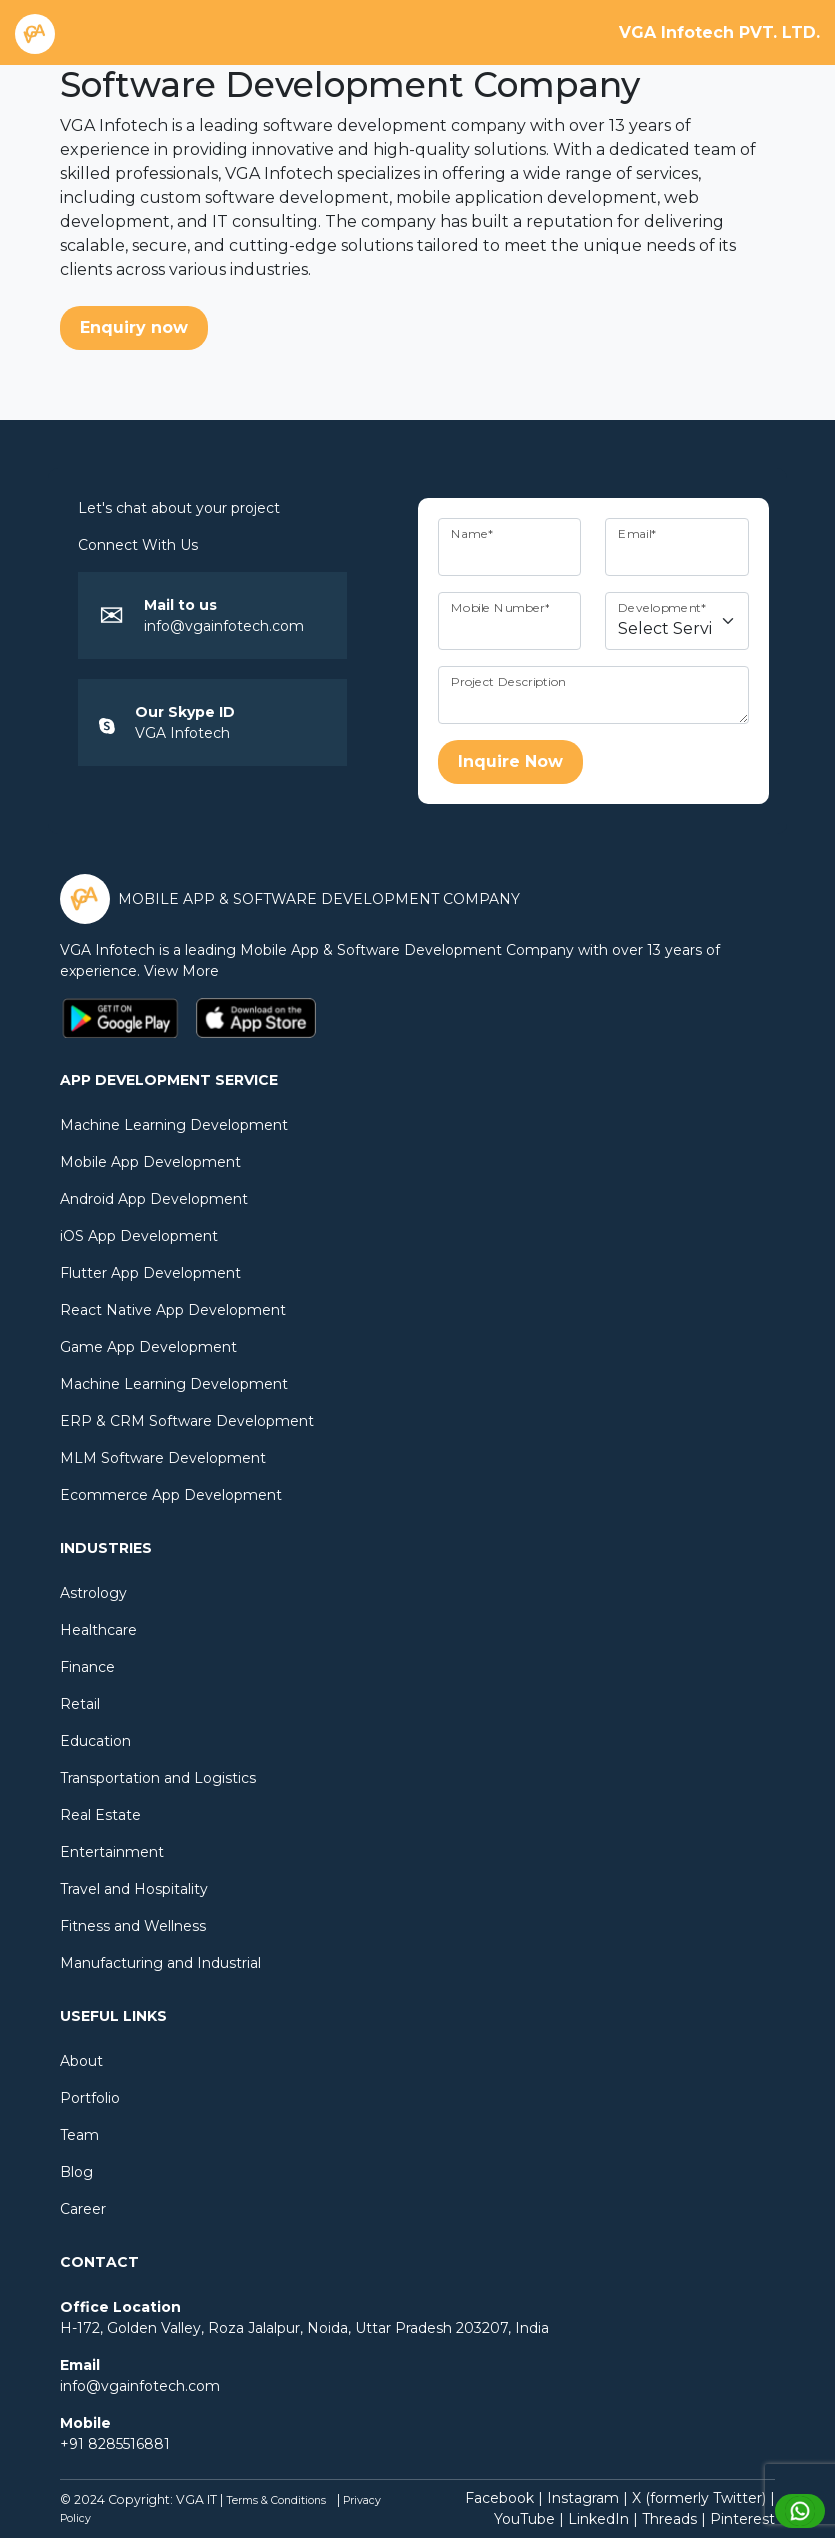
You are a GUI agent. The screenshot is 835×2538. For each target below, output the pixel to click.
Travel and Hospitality (134, 1889)
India (532, 2328)
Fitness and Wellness (133, 1926)
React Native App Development (173, 1310)
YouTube (524, 2519)
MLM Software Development (163, 1458)
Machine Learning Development (174, 1125)
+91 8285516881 (115, 2444)
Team (79, 2135)
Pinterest (742, 2519)
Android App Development (154, 1199)
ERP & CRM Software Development (187, 1421)
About (81, 2061)
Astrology (93, 1593)
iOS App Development (139, 1236)
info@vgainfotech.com (224, 626)
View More (185, 971)
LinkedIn (598, 2519)
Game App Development (148, 1347)
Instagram (583, 2498)
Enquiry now (134, 327)
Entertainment (112, 1852)
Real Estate (100, 1815)
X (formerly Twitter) (699, 2498)
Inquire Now (510, 761)
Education (95, 1741)
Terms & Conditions (276, 2500)
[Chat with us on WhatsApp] (800, 2509)
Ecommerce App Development (171, 1495)
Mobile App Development (150, 1162)
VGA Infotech (182, 733)
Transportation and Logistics (158, 1778)
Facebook (499, 2498)
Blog (76, 2172)
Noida (327, 2328)
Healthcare (98, 1630)
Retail (80, 1704)
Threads (669, 2519)
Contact (99, 2262)
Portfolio (90, 2098)
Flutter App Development (150, 1273)
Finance (87, 1667)
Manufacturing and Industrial (160, 1963)
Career (83, 2209)
